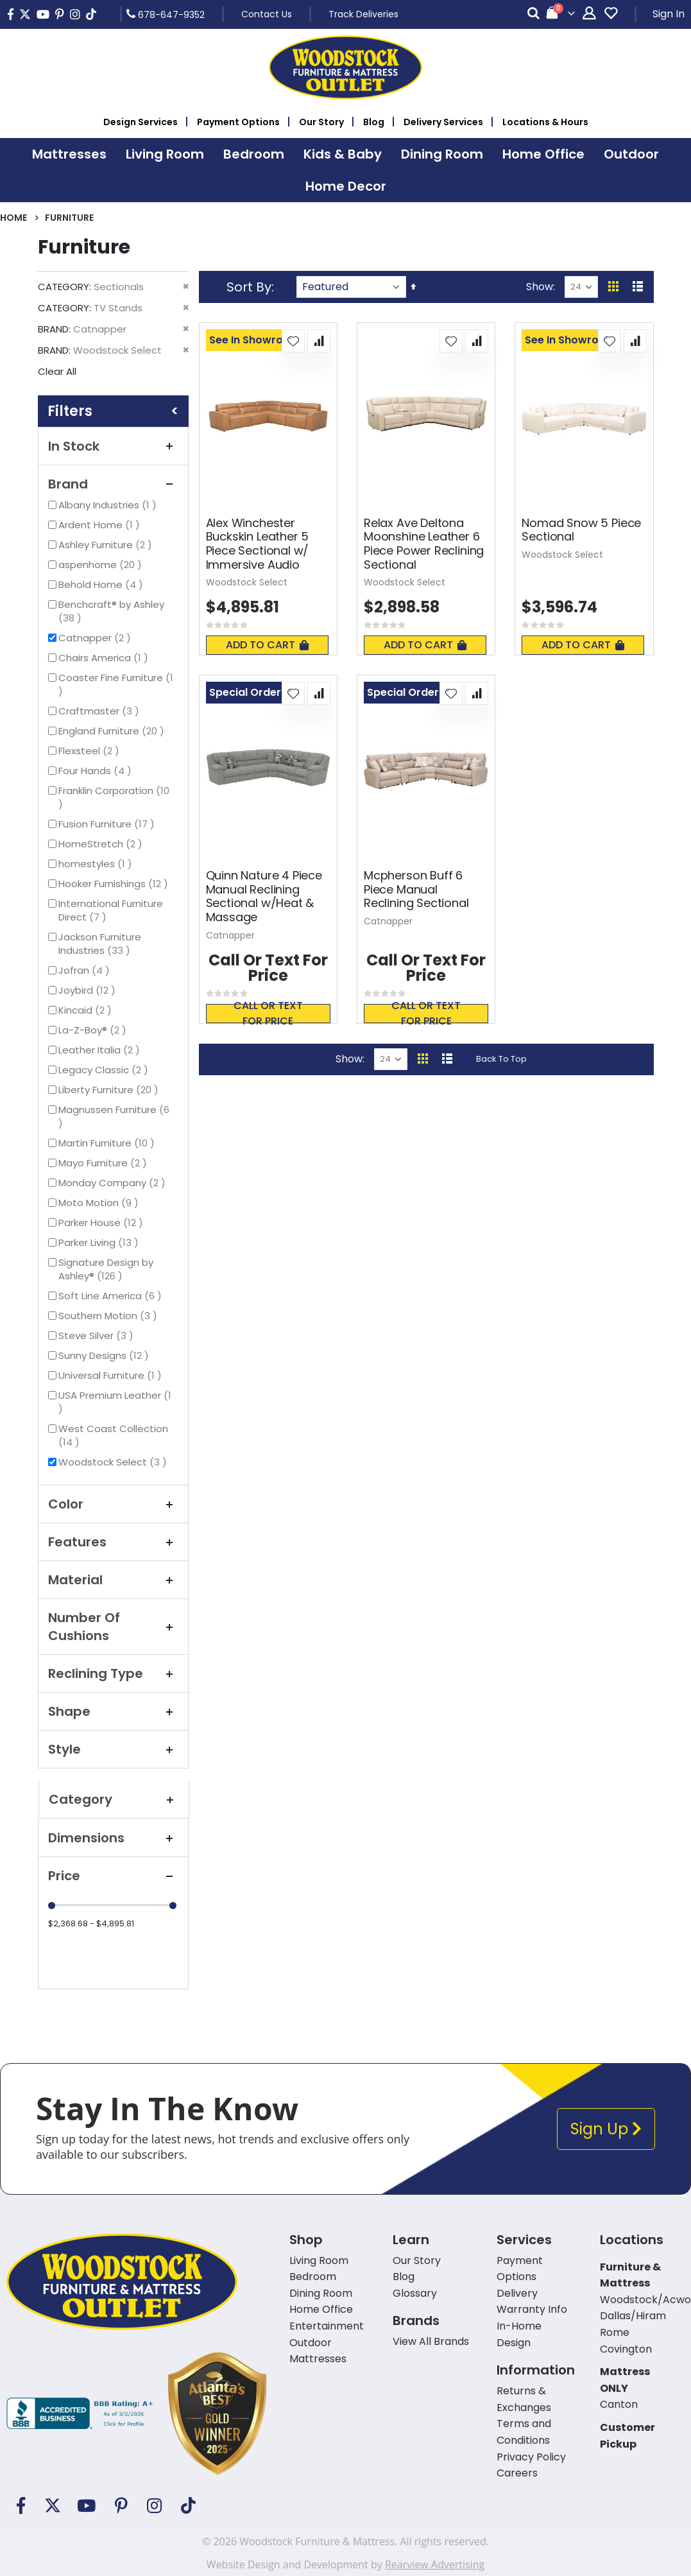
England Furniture (112, 731)
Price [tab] (113, 1876)
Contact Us (266, 14)
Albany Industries (109, 505)
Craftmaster (100, 711)
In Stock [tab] (113, 446)
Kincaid (86, 1010)
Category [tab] (113, 1799)
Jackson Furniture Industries (105, 943)
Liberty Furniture (110, 1089)
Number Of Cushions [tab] (113, 1627)
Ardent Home (100, 525)
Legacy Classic (104, 1069)
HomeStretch (102, 844)
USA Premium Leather (114, 1401)
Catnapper (96, 637)
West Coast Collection (113, 1435)
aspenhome (101, 564)
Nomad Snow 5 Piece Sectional (581, 530)
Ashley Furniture (106, 544)
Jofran (85, 970)
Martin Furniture (108, 1143)
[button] (293, 340)
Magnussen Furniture (113, 1116)
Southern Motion (109, 1315)
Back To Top (501, 1059)
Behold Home (102, 584)
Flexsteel (90, 750)
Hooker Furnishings (114, 883)
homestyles (96, 863)
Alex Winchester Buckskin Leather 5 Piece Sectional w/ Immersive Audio (257, 543)
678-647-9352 (165, 14)
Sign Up (606, 2128)
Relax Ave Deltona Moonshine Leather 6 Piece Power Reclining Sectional (424, 543)
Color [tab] (113, 1504)
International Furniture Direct (110, 910)
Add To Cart (267, 644)
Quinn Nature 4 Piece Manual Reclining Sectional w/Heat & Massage (264, 896)
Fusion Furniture (108, 824)
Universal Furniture (111, 1375)
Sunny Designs (105, 1355)
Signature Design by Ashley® (105, 1269)
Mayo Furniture (104, 1163)
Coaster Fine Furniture (115, 684)
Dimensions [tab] (113, 1838)
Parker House (102, 1222)
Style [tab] (113, 1749)
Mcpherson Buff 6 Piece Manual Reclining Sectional (416, 889)
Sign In (669, 13)
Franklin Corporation (113, 797)
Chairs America (104, 657)
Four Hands (96, 770)
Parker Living (100, 1242)
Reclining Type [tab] (113, 1673)
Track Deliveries (363, 14)
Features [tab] (113, 1542)
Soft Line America (111, 1295)
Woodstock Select (114, 1462)
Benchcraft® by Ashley (111, 611)
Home (13, 217)
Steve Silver (97, 1335)
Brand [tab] (113, 484)
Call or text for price (268, 1013)
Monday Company (113, 1182)
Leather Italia (100, 1050)
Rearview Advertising (434, 2564)
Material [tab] (113, 1580)
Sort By (248, 287)
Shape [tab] (113, 1711)
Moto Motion (100, 1202)
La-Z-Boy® (94, 1030)
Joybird (88, 990)
